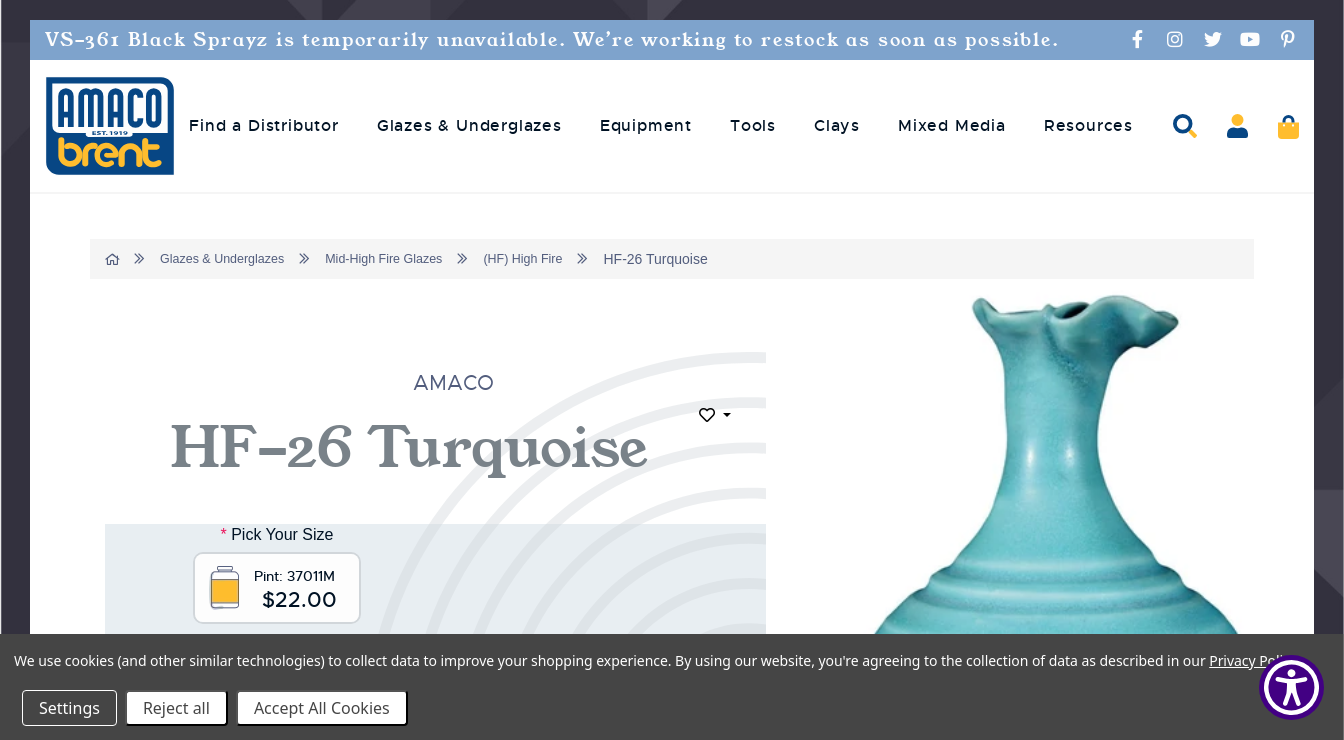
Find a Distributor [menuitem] (263, 126)
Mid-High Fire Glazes (407, 259)
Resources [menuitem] (1088, 126)
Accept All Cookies (322, 708)
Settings (69, 708)
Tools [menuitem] (753, 126)
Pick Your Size (278, 534)
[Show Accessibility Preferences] (1291, 687)
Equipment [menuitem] (646, 126)
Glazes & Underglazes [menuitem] (469, 126)
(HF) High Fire (559, 259)
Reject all (176, 708)
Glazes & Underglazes (231, 259)
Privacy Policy (1252, 660)
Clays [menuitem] (837, 126)
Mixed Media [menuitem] (952, 126)
